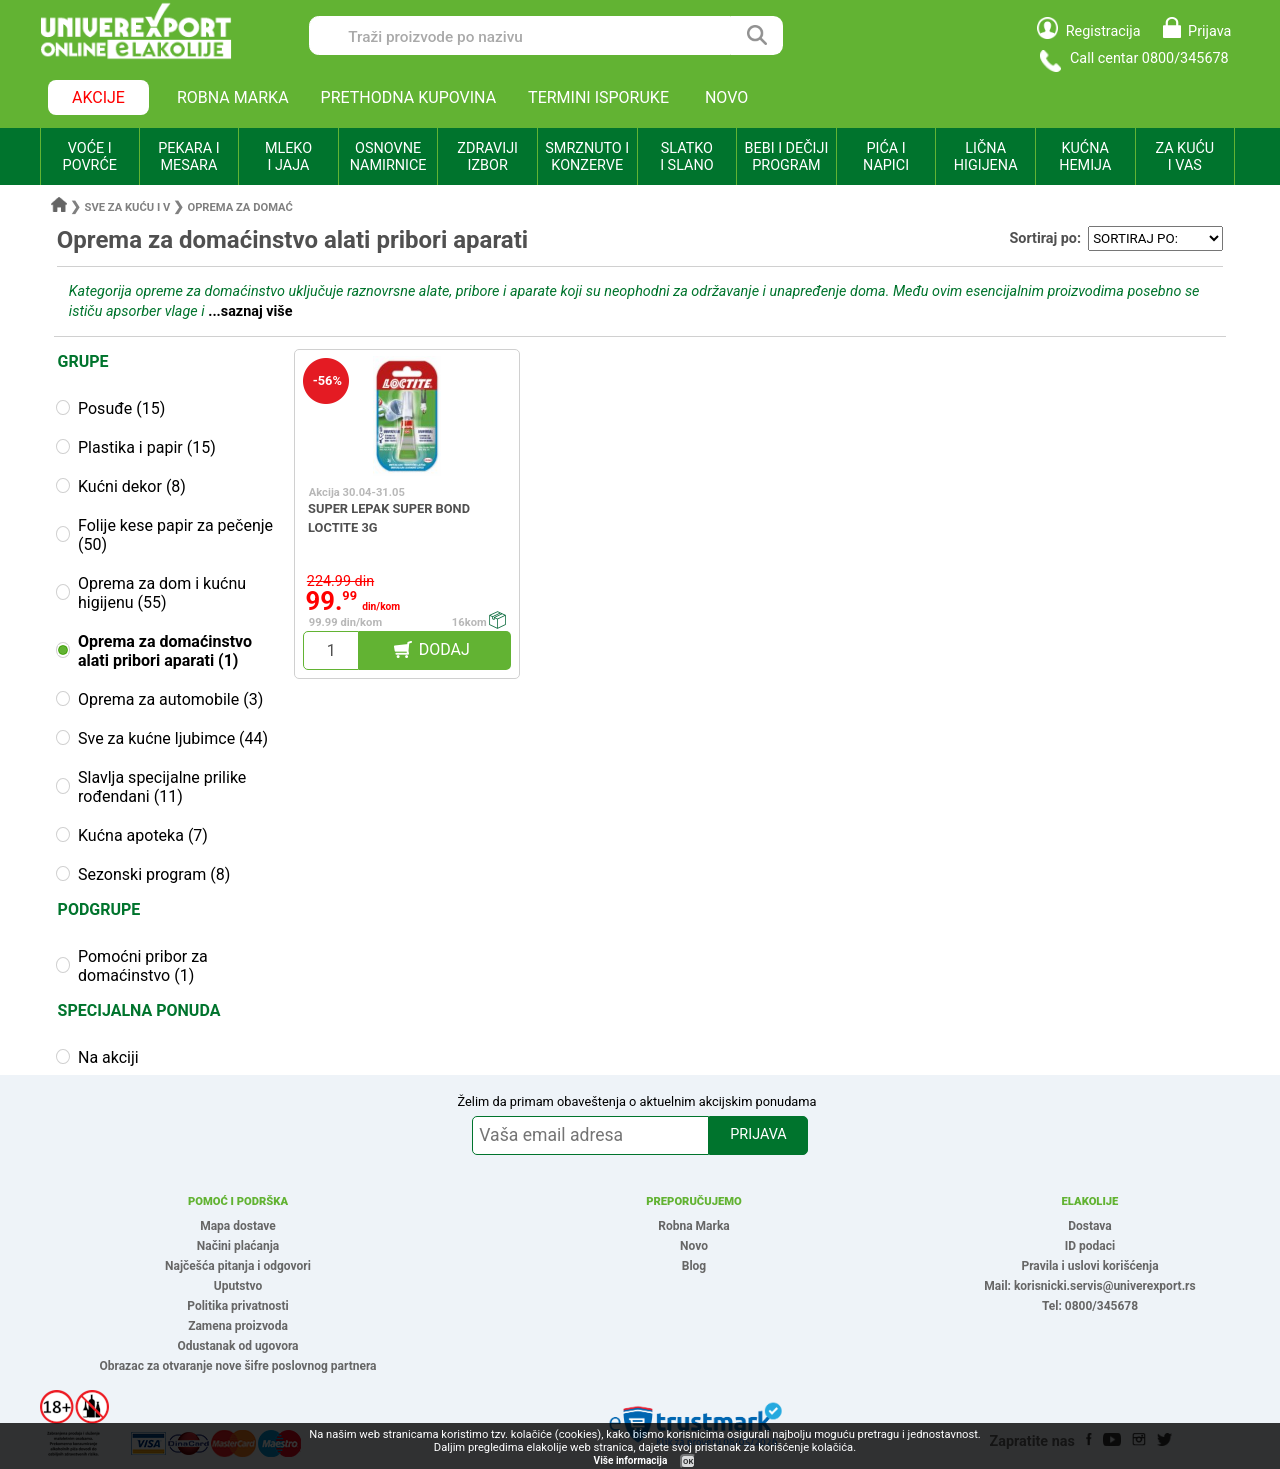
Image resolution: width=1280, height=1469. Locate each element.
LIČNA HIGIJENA (986, 157)
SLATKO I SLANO (686, 157)
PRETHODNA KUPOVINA (409, 97)
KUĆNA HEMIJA (1085, 157)
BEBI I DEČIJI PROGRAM (787, 157)
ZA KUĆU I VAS (1184, 157)
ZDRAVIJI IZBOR (487, 157)
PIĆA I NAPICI (886, 157)
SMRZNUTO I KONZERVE (587, 157)
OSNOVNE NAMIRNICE (388, 157)
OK (688, 1461)
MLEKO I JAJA (288, 157)
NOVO (726, 97)
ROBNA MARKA (233, 97)
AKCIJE (98, 97)
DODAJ (444, 649)
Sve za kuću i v (128, 207)
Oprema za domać (239, 207)
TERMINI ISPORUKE (598, 97)
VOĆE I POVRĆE (90, 157)
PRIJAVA (758, 1134)
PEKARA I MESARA (188, 157)
